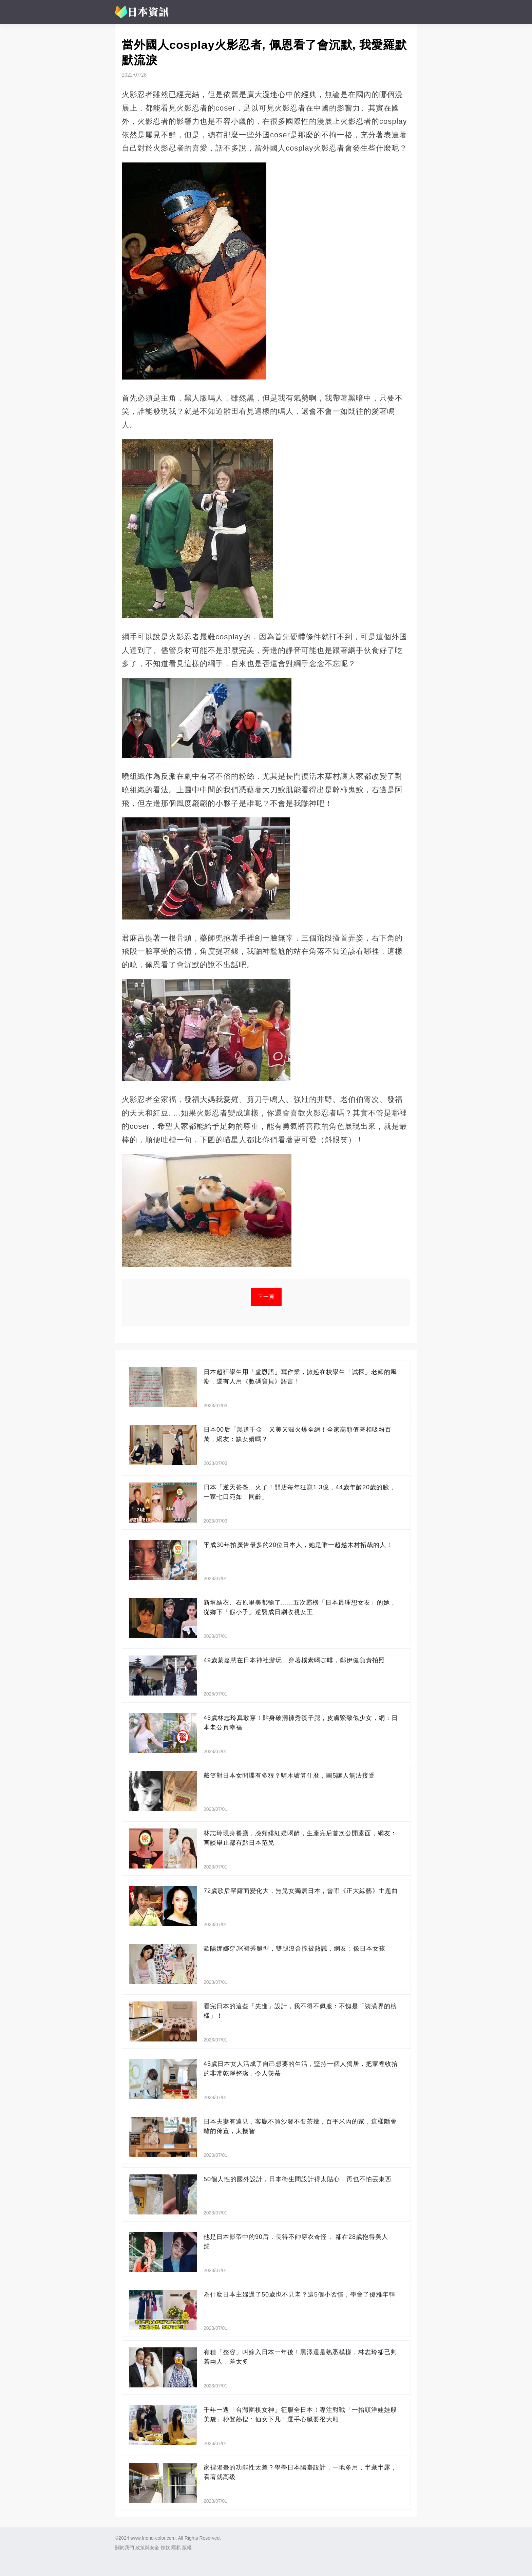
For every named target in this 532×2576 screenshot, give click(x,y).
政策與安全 (147, 2547)
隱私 (176, 2547)
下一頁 (266, 1297)
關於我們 (124, 2547)
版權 (187, 2547)
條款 (165, 2547)
